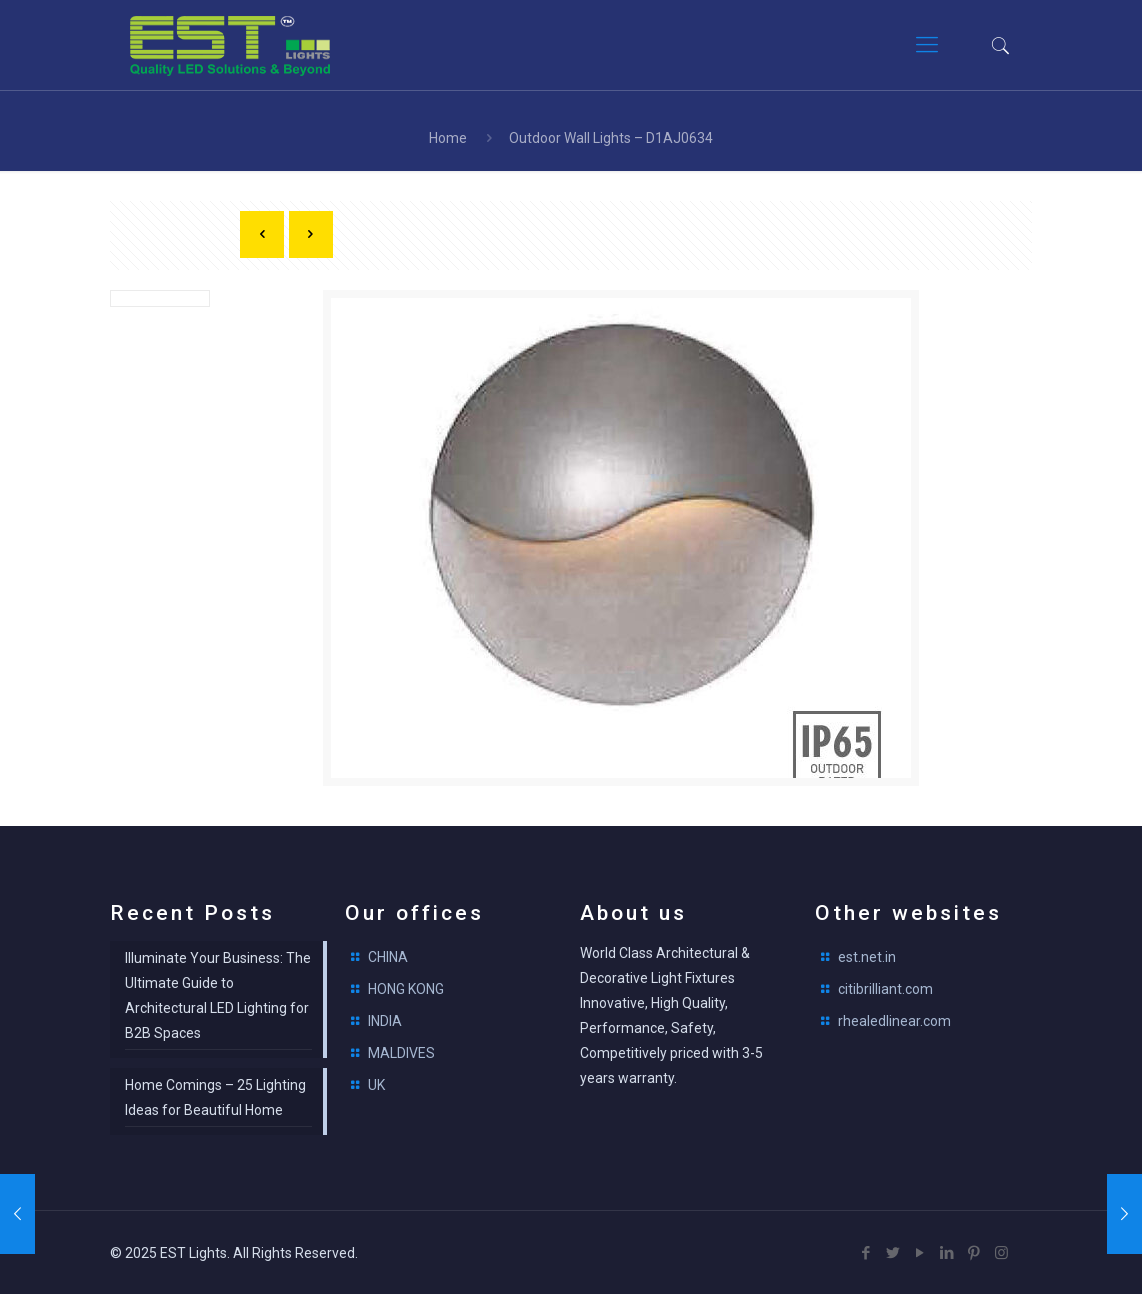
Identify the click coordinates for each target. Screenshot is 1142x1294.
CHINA (388, 957)
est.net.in (867, 957)
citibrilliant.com (885, 989)
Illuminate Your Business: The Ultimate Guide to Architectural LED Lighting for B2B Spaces (218, 995)
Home (448, 138)
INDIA (385, 1021)
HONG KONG (406, 989)
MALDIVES (401, 1053)
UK (376, 1085)
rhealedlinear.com (894, 1021)
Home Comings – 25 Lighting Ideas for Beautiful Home (215, 1097)
